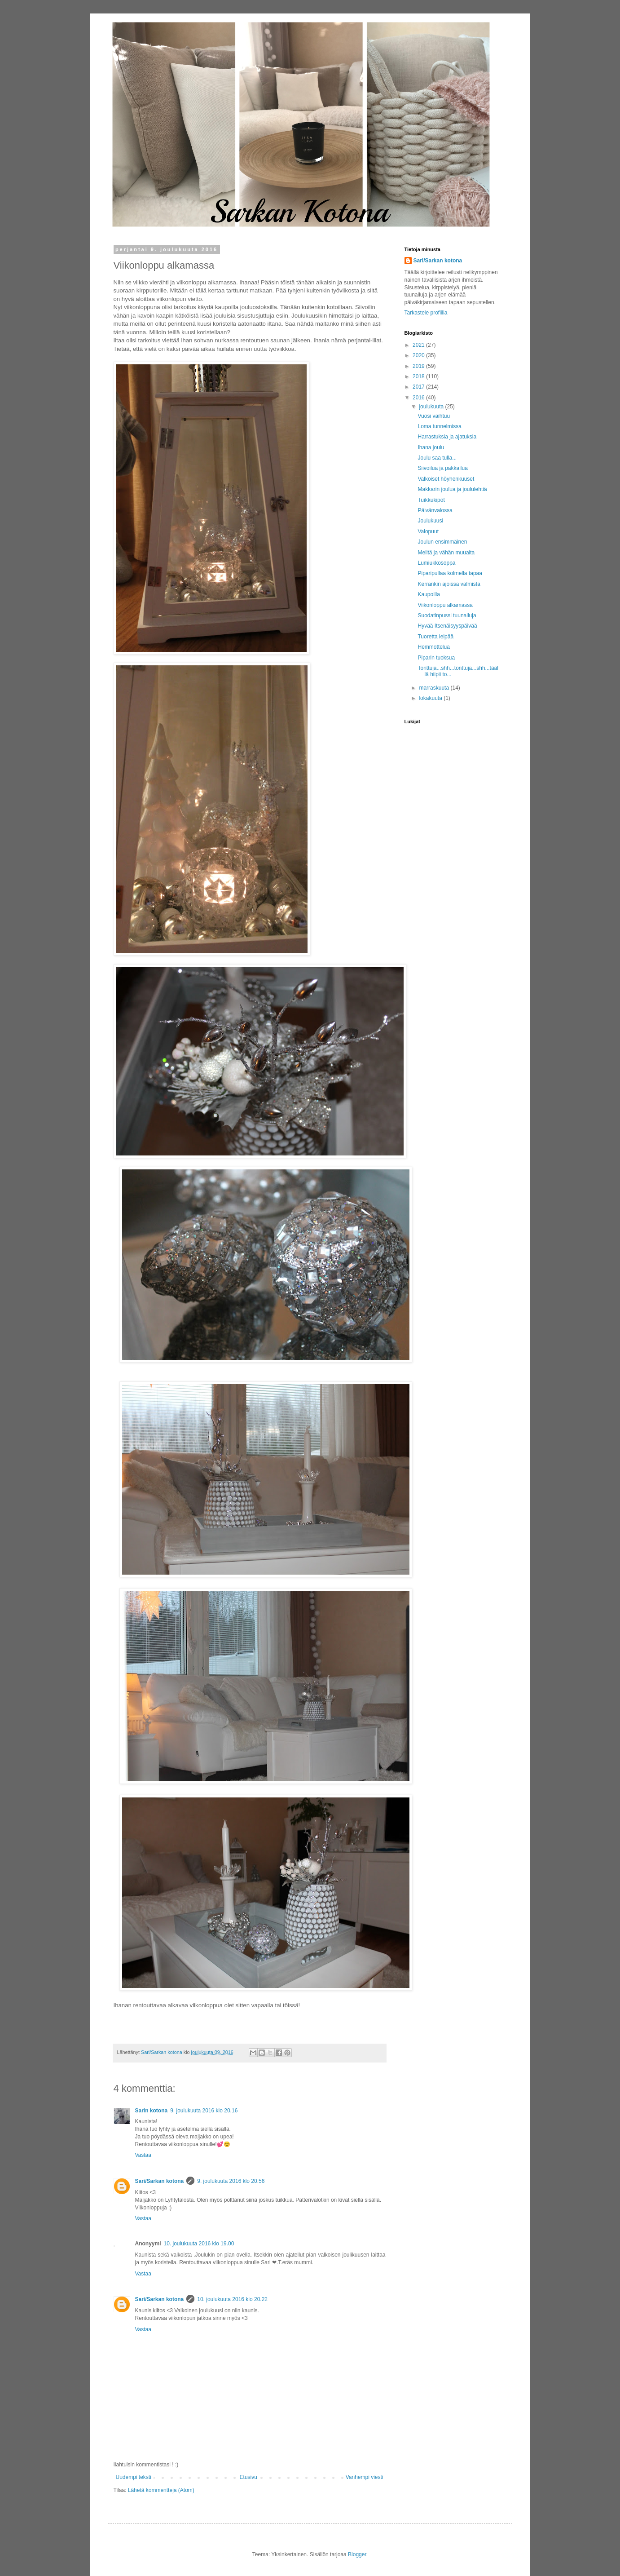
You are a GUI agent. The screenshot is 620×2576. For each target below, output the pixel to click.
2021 (419, 345)
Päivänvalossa (435, 510)
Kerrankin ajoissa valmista (449, 584)
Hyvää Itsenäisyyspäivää (447, 626)
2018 (419, 376)
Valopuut (428, 531)
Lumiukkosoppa (436, 563)
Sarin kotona (151, 2110)
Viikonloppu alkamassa (445, 605)
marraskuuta (434, 688)
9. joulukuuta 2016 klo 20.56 (230, 2181)
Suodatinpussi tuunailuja (447, 615)
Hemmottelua (433, 647)
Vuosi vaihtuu (434, 416)
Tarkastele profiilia (426, 313)
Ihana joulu (431, 447)
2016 (419, 397)
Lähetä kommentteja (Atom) (161, 2490)
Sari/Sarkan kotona (159, 2181)
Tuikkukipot (431, 500)
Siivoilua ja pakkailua (442, 468)
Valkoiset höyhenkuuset (446, 479)
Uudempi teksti (133, 2477)
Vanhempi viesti (364, 2477)
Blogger (357, 2554)
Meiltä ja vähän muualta (446, 552)
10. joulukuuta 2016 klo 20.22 (232, 2299)
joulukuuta (432, 406)
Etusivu (248, 2477)
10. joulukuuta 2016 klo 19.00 (199, 2243)
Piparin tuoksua (436, 658)
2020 (419, 355)
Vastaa (143, 2155)
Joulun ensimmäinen (442, 542)
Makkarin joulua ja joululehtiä (452, 489)
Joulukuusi (430, 521)
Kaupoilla (429, 594)
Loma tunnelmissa (439, 426)
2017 (419, 387)
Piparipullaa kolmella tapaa (450, 573)
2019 (419, 366)
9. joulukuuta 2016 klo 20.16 (203, 2110)
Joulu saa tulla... (437, 458)
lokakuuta (431, 698)
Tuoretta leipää (435, 636)
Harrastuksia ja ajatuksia (447, 437)
